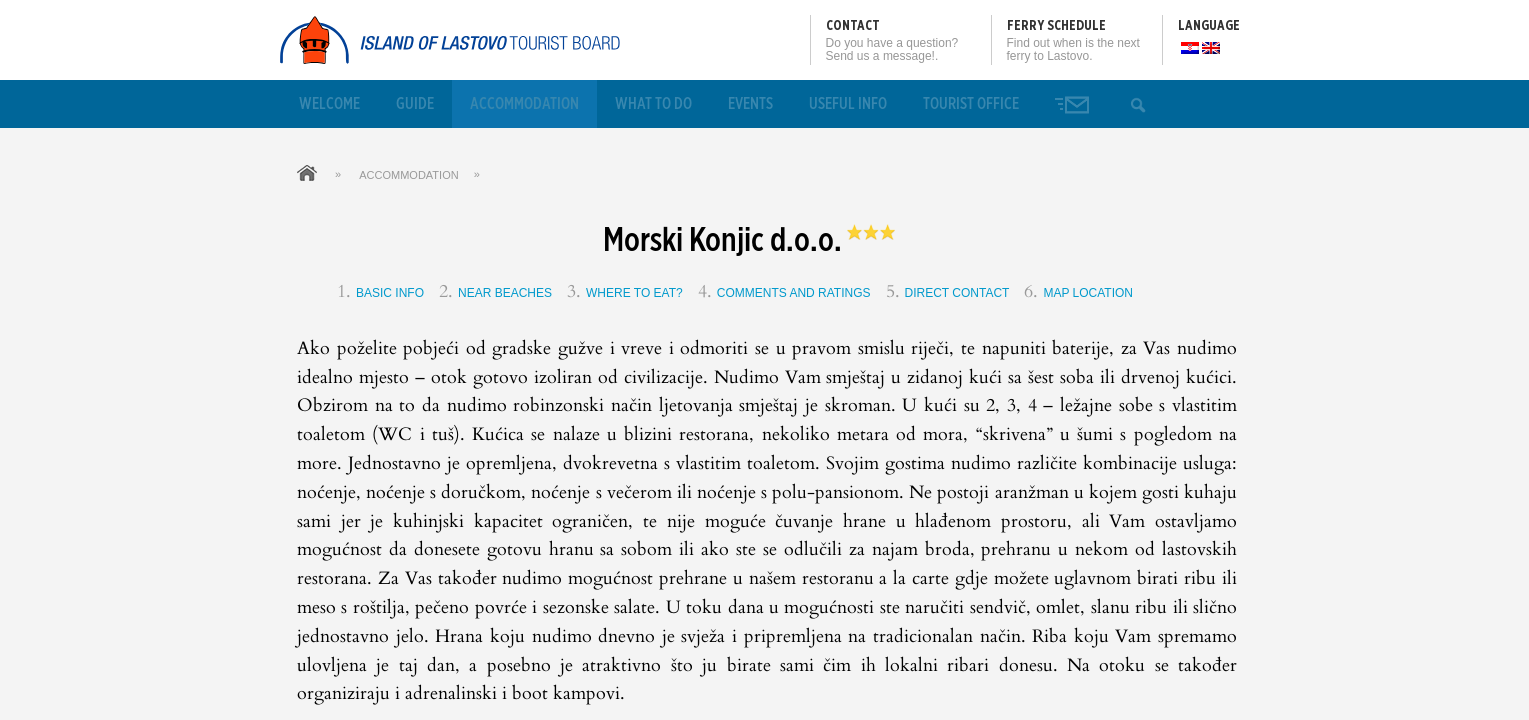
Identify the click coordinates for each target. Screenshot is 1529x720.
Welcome (329, 104)
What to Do (653, 104)
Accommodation (524, 104)
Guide (415, 104)
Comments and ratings (794, 293)
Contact (853, 26)
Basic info (390, 293)
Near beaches (505, 293)
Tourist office (971, 104)
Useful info (848, 104)
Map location (1088, 293)
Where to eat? (634, 293)
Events (750, 104)
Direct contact (957, 293)
